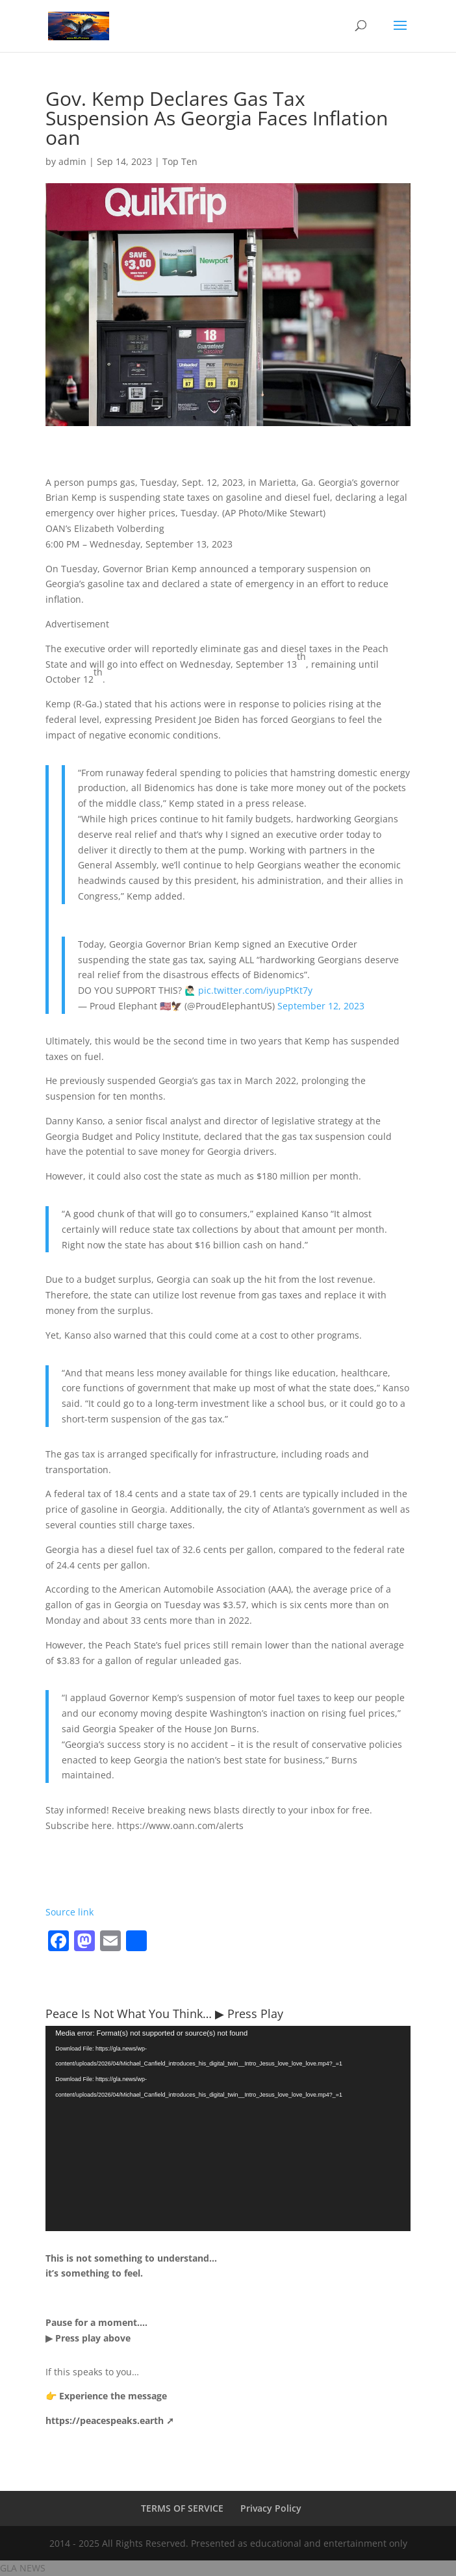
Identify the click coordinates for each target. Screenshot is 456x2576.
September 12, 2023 (320, 1006)
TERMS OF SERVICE (182, 2508)
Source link (69, 1912)
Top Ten (179, 161)
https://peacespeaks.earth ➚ (109, 2420)
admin (72, 161)
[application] (228, 2128)
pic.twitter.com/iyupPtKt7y (255, 990)
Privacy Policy (270, 2508)
